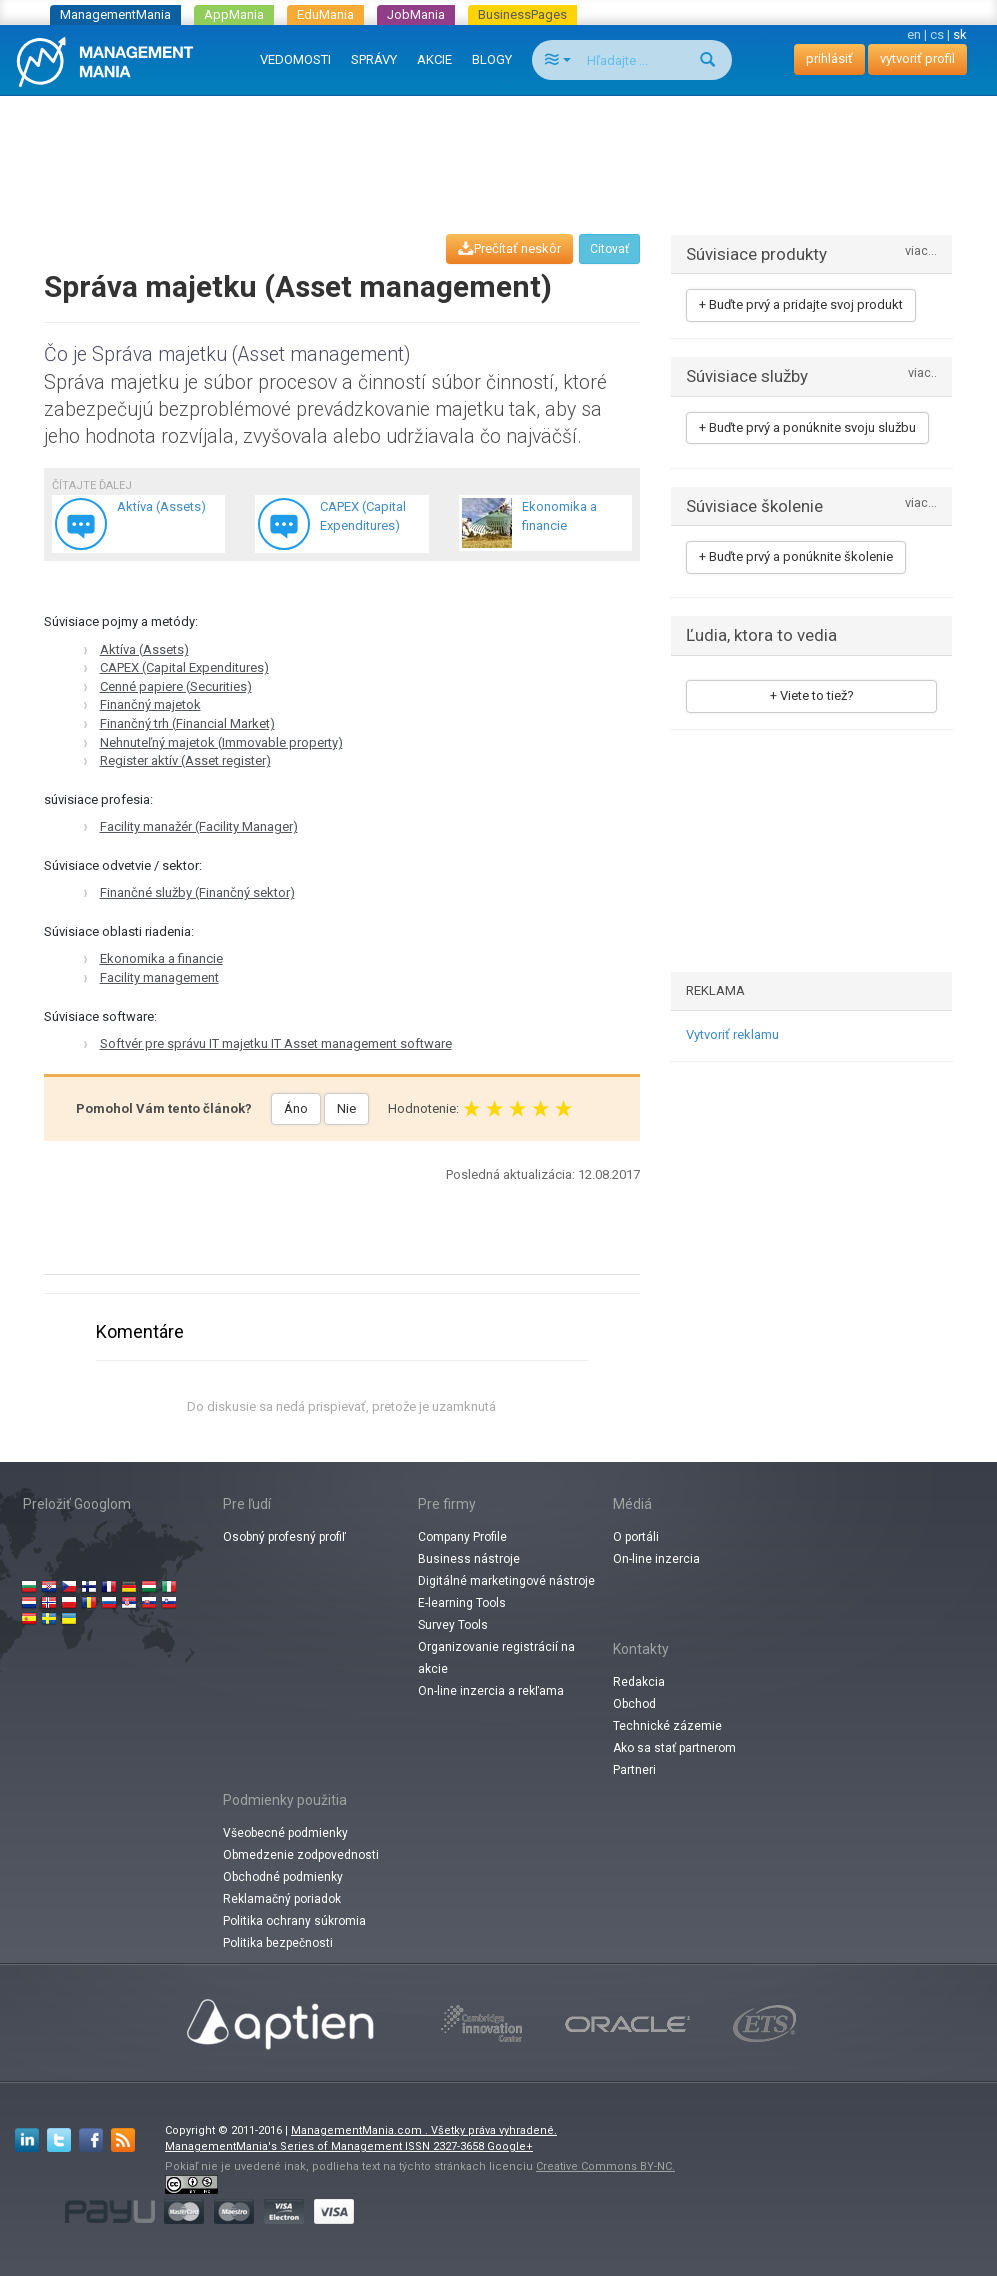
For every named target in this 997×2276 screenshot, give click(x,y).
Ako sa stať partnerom (674, 1748)
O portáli (636, 1537)
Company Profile (462, 1537)
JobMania (416, 14)
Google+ (510, 2146)
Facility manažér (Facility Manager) (199, 826)
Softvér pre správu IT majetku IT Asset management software (276, 1043)
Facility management (159, 977)
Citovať (609, 249)
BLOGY (492, 59)
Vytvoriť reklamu (732, 1034)
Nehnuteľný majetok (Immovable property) (221, 742)
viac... (921, 251)
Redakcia (639, 1682)
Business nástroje (469, 1559)
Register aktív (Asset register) (185, 760)
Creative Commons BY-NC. (605, 2166)
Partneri (634, 1770)
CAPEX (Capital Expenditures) (184, 667)
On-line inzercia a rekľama (491, 1691)
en (914, 34)
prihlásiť (829, 58)
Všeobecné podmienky (285, 1833)
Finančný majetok (150, 704)
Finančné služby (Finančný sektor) (197, 892)
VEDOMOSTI (295, 59)
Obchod (634, 1704)
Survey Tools (453, 1625)
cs (937, 34)
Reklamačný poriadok (282, 1899)
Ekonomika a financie (161, 958)
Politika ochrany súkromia (294, 1921)
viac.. (922, 373)
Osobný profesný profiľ (284, 1537)
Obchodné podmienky (283, 1877)
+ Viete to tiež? (812, 695)
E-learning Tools (462, 1603)
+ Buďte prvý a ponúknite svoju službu (807, 427)
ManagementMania (115, 14)
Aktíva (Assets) (144, 649)
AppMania (234, 14)
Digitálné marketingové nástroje (506, 1581)
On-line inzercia (656, 1559)
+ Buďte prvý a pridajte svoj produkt (801, 304)
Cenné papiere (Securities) (176, 686)
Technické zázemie (667, 1726)
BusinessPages (522, 14)
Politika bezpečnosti (278, 1943)
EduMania (325, 14)
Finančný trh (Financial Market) (187, 723)
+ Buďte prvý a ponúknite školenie (796, 556)
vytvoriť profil (917, 58)
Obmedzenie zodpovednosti (301, 1855)
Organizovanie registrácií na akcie (496, 1658)
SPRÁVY (374, 59)
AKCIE (434, 59)
